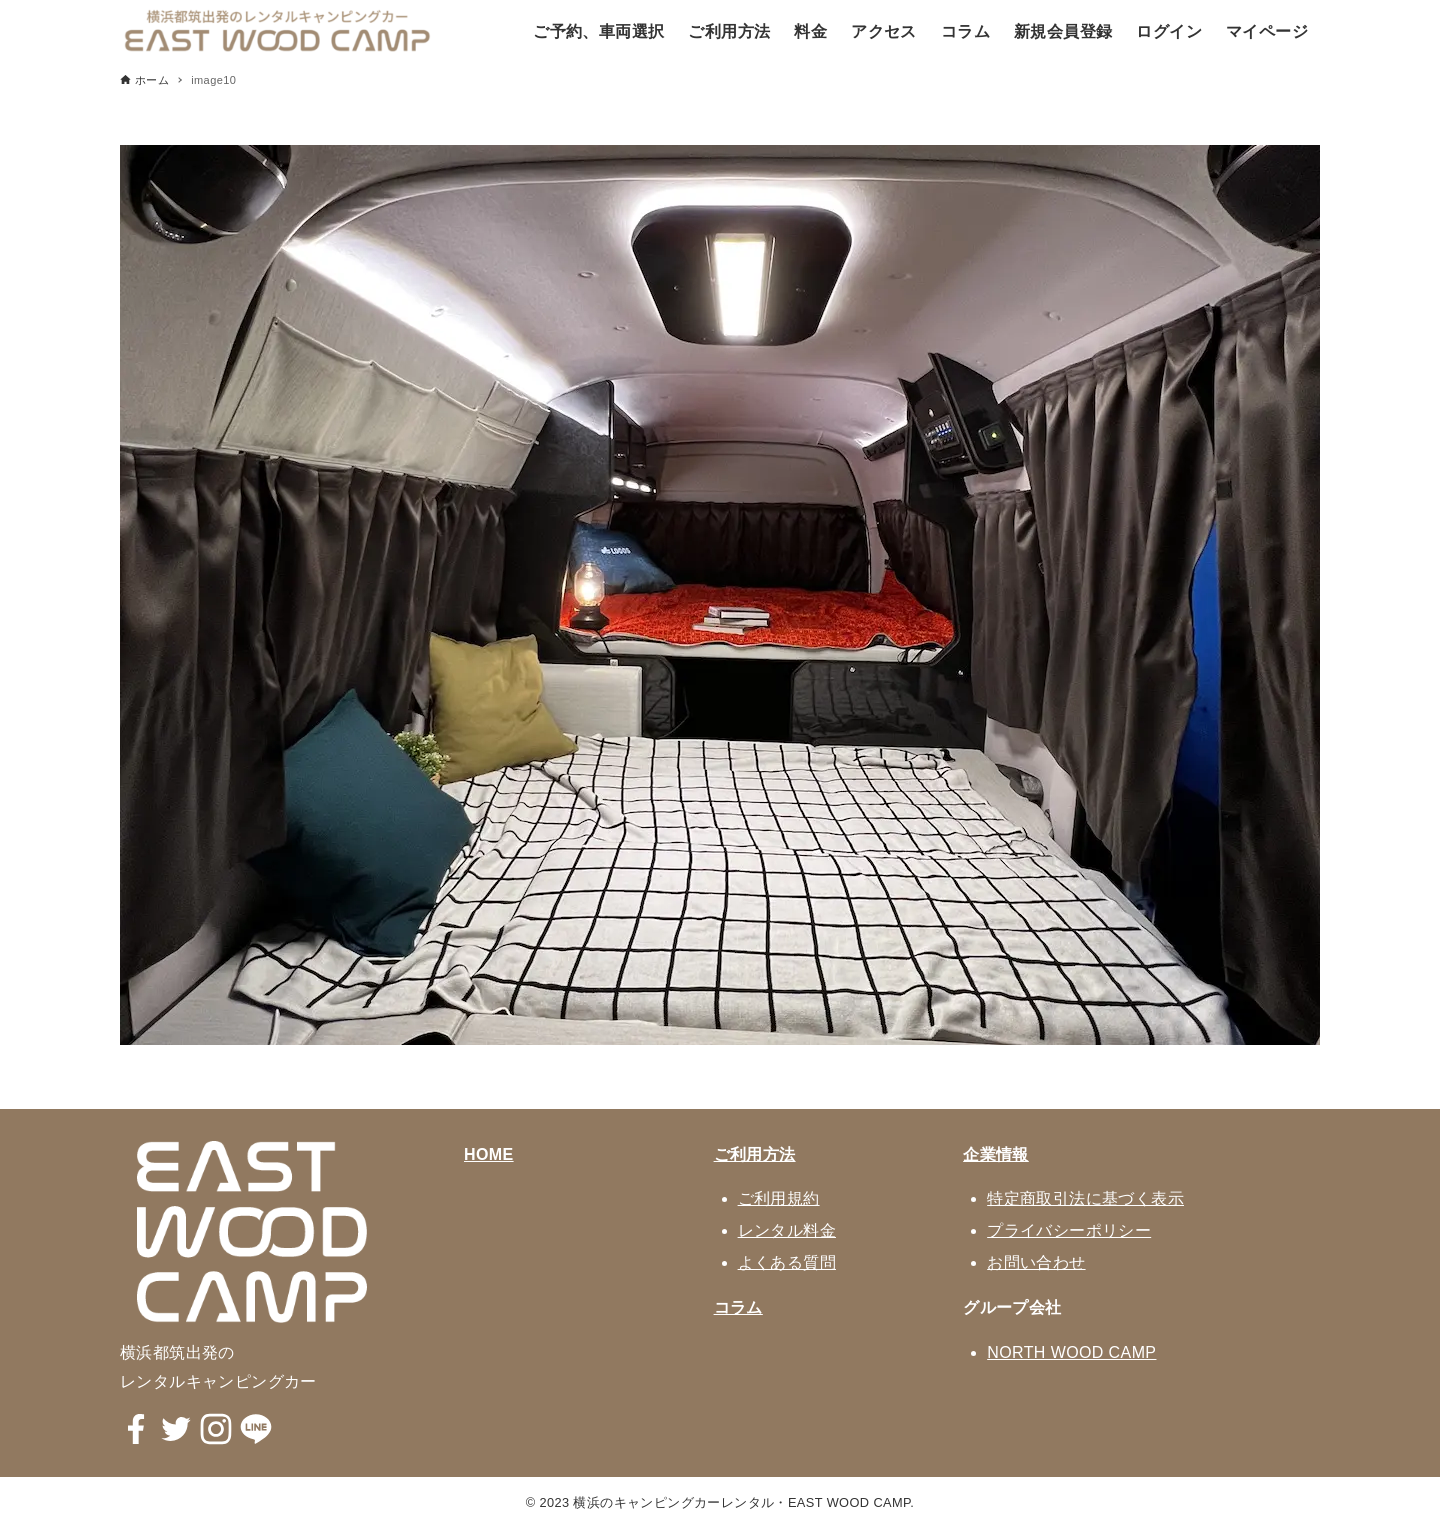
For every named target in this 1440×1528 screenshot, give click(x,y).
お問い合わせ (1036, 1262)
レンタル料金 (787, 1230)
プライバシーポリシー (1069, 1230)
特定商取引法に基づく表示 (1085, 1198)
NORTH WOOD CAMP (1071, 1352)
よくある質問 (787, 1262)
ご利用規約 (779, 1198)
